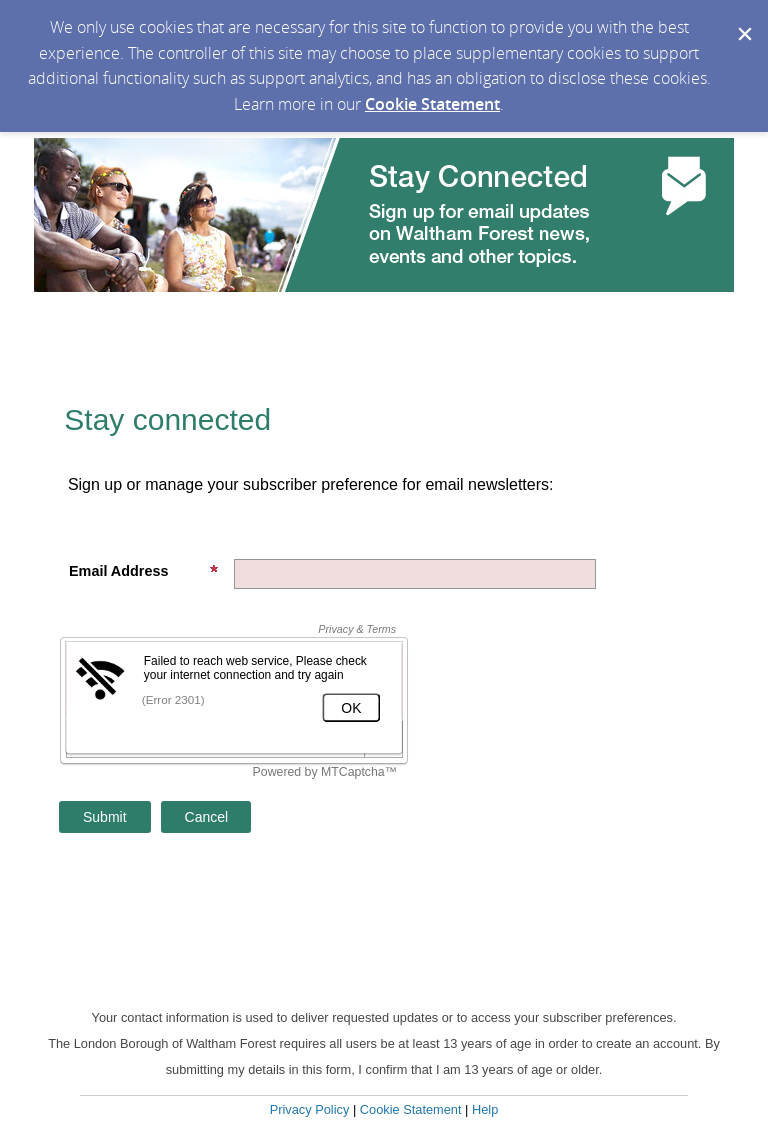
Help (485, 1109)
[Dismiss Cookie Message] (743, 19)
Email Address (144, 571)
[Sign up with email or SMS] (105, 817)
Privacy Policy (310, 1109)
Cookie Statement (432, 104)
